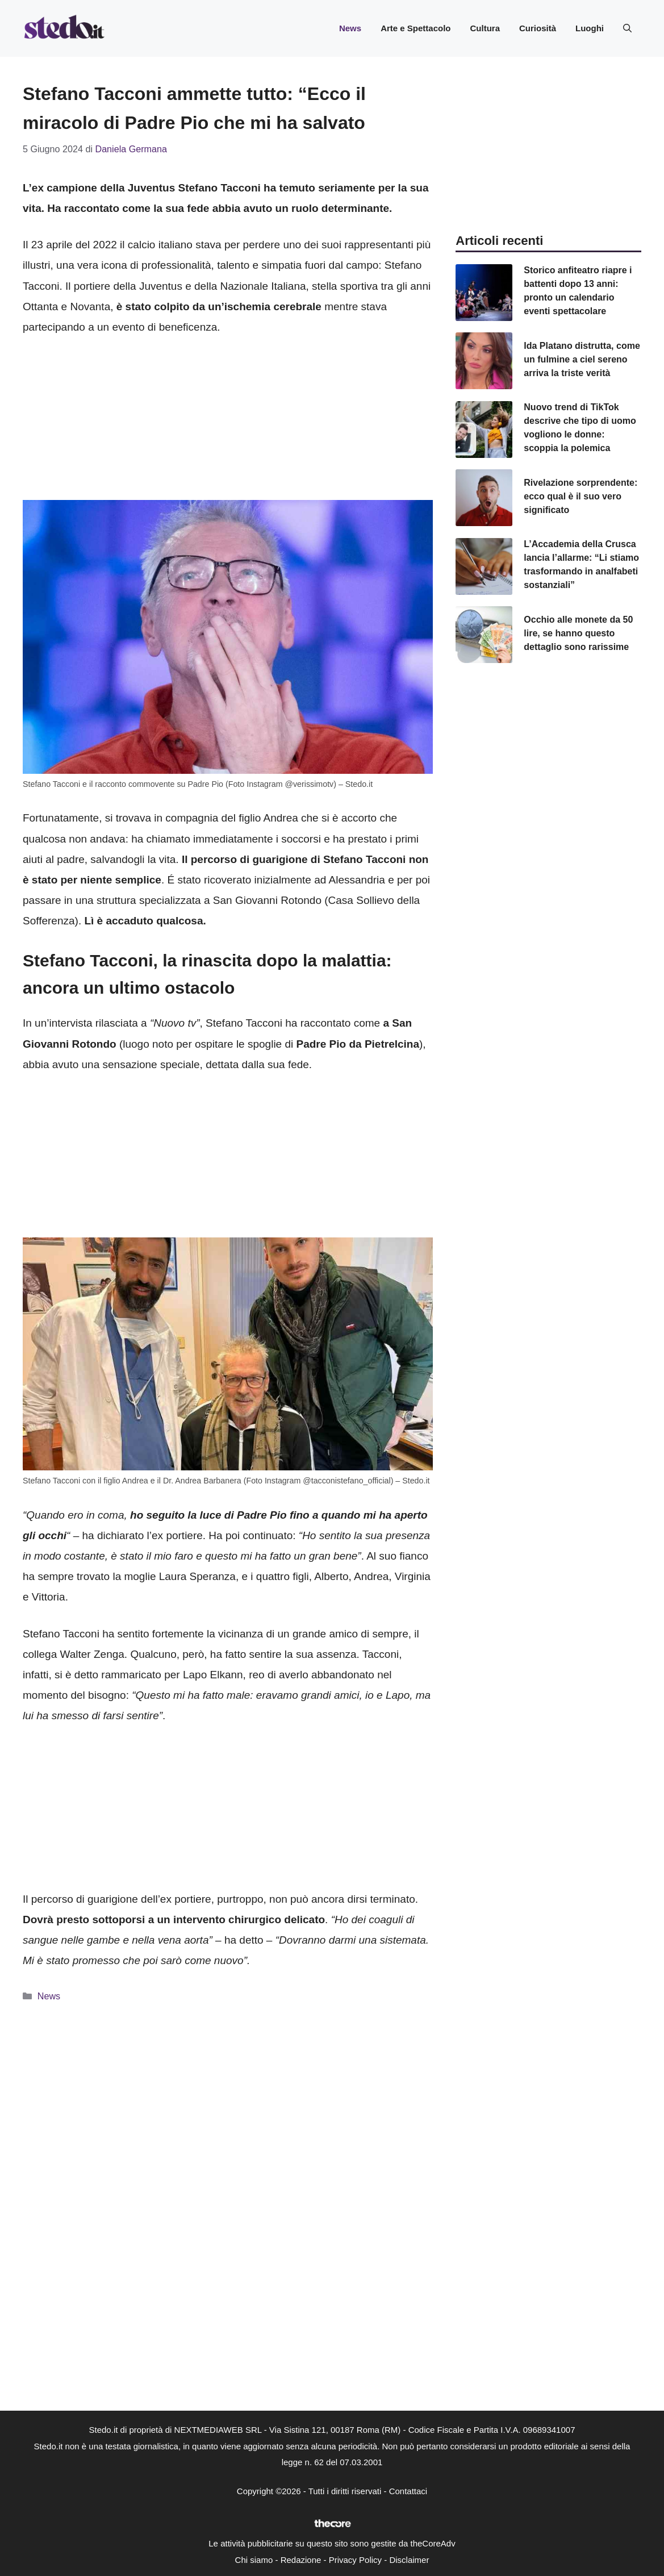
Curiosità (537, 28)
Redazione (301, 2560)
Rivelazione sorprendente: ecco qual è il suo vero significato (580, 496)
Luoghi (589, 28)
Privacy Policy (355, 2560)
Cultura (485, 28)
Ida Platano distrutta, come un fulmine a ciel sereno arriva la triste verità (582, 359)
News (350, 28)
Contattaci (408, 2491)
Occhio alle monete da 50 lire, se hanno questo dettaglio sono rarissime (578, 633)
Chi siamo (254, 2560)
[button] (627, 28)
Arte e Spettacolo (415, 28)
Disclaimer (409, 2560)
